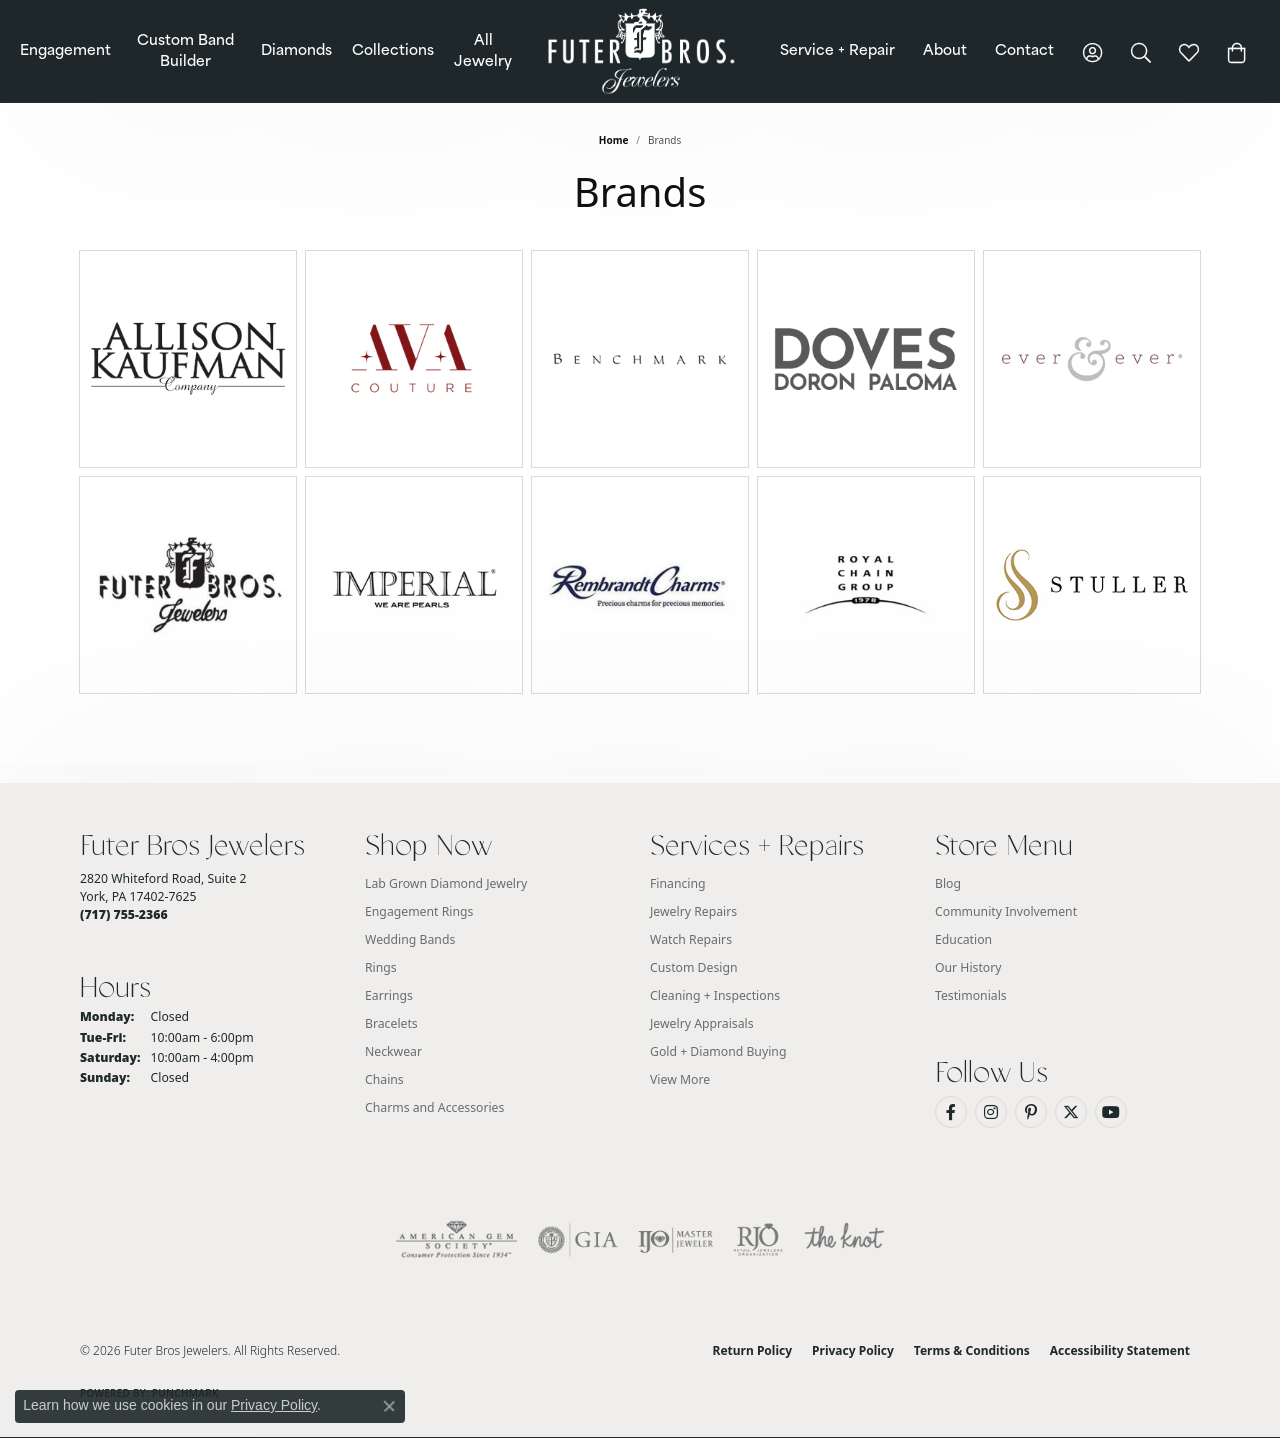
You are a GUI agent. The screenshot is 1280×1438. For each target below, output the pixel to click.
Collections (393, 51)
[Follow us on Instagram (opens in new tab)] (991, 1112)
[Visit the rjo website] (758, 1240)
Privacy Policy (853, 1350)
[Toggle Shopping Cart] (1237, 51)
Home (614, 140)
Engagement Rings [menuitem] (419, 911)
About (945, 51)
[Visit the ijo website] (675, 1240)
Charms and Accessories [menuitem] (434, 1107)
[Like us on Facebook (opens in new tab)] (951, 1112)
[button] (1093, 51)
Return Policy (753, 1350)
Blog (948, 883)
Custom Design (694, 967)
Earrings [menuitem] (389, 995)
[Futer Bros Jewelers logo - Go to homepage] (640, 51)
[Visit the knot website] (844, 1240)
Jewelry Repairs (693, 911)
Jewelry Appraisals (702, 1023)
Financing (678, 883)
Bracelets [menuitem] (391, 1023)
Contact (1024, 51)
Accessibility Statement (1120, 1350)
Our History (968, 967)
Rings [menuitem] (381, 967)
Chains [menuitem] (384, 1079)
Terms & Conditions (972, 1350)
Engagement (65, 51)
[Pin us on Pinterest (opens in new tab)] (1031, 1112)
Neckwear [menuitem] (393, 1051)
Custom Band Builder (185, 52)
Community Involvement (1006, 911)
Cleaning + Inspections (715, 995)
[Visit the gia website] (578, 1240)
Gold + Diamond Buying (718, 1051)
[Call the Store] (124, 914)
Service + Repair (837, 51)
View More (680, 1079)
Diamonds (296, 51)
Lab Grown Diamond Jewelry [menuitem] (446, 883)
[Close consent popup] (389, 1406)
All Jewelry (483, 52)
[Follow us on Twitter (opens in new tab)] (1071, 1112)
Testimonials (971, 995)
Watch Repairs (691, 939)
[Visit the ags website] (456, 1240)
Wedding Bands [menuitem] (410, 939)
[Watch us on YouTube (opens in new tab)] (1111, 1112)
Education (963, 939)
